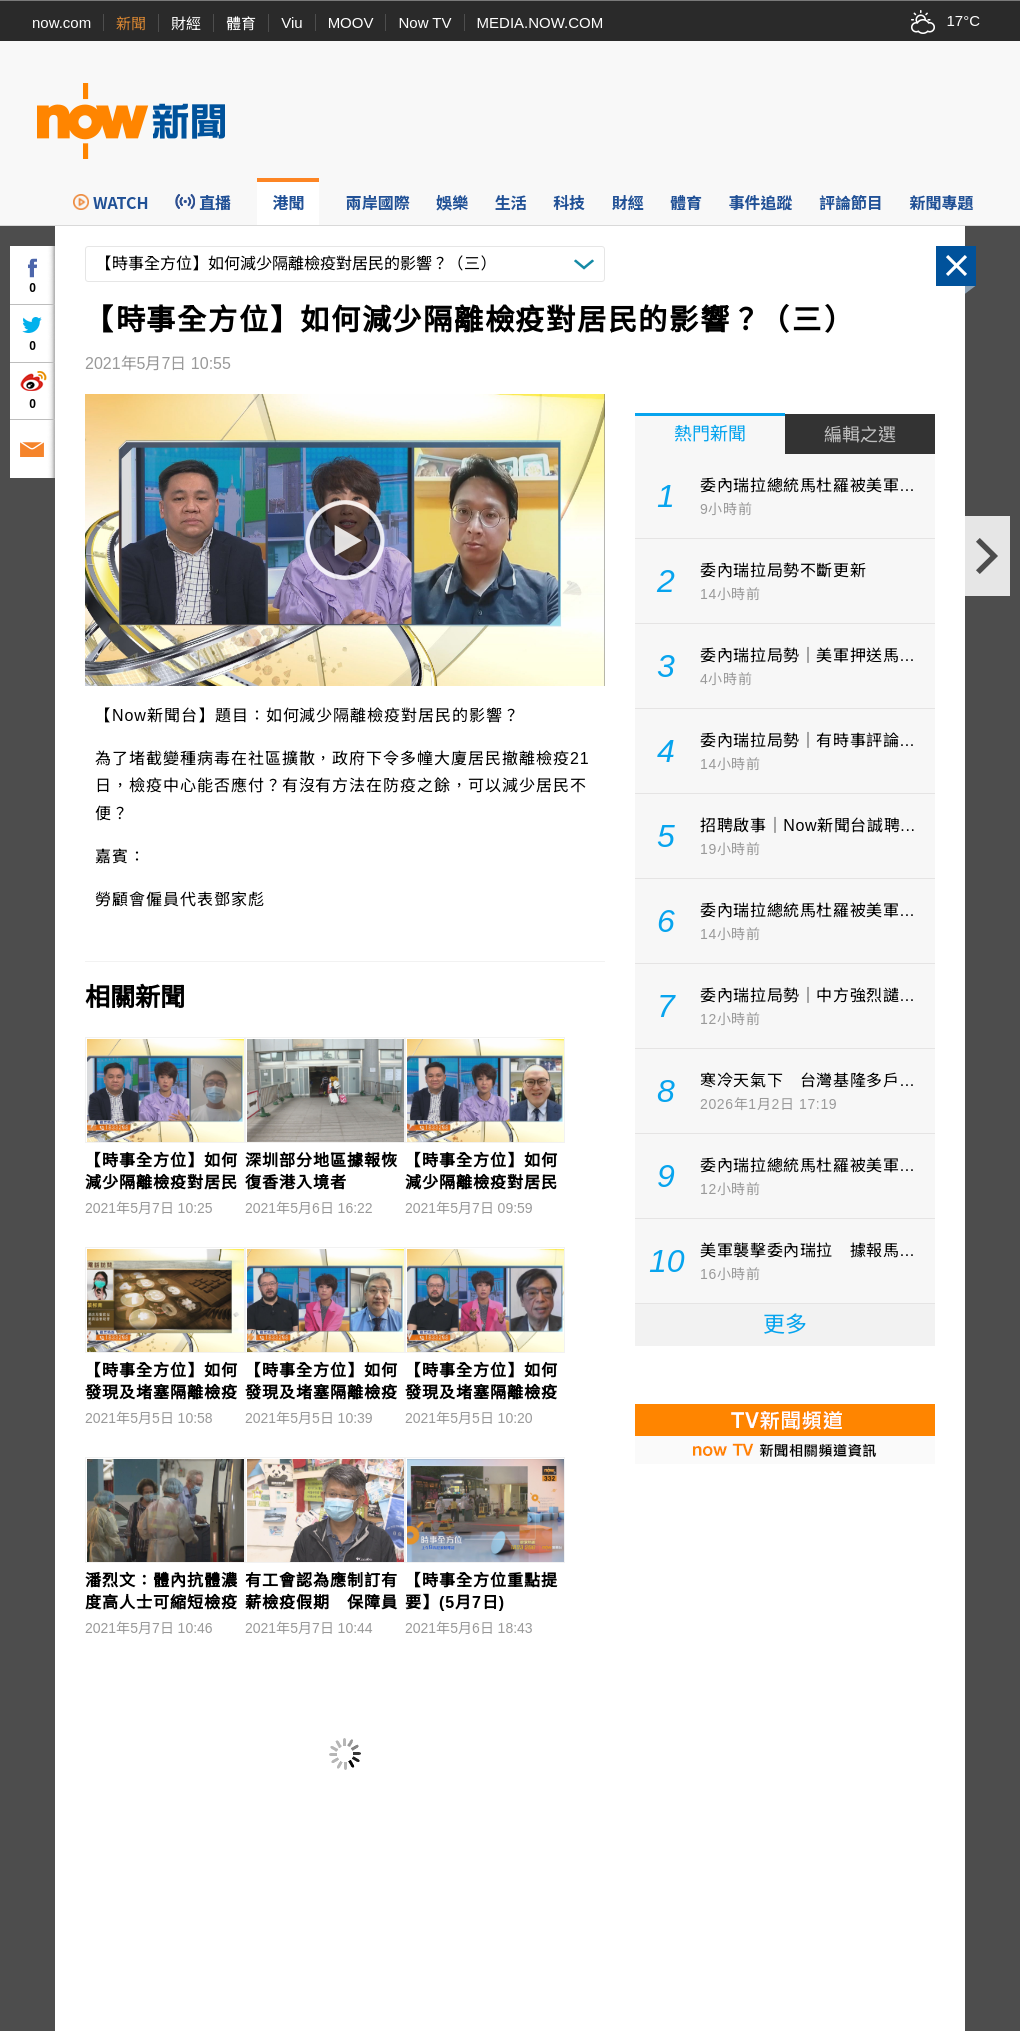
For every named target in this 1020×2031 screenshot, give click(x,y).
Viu (291, 22)
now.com (61, 22)
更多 (785, 1324)
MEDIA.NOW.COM (540, 22)
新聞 (131, 23)
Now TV (424, 22)
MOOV (351, 22)
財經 (186, 23)
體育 (241, 23)
